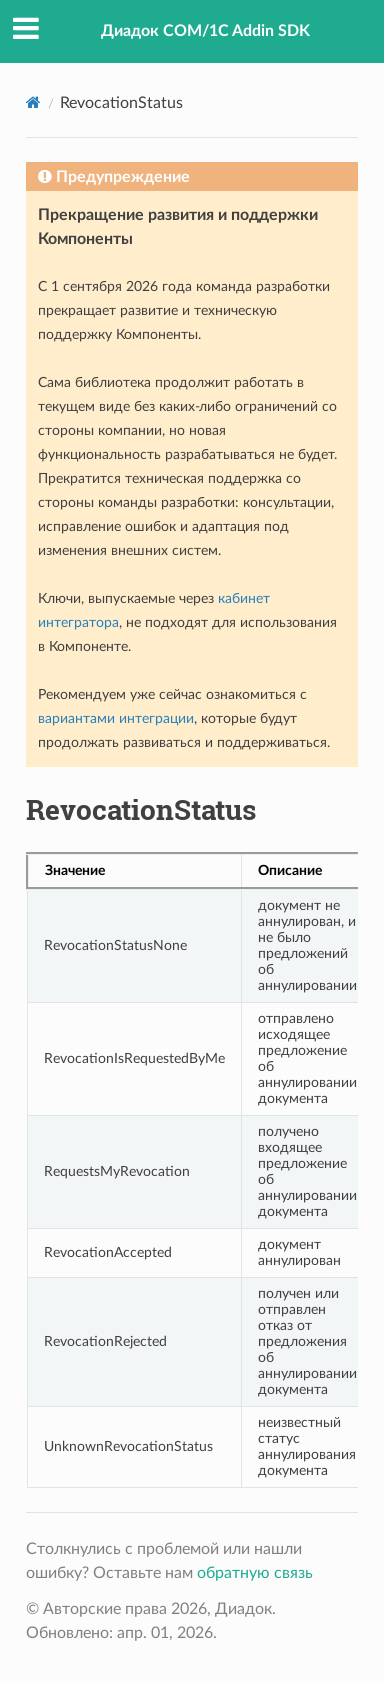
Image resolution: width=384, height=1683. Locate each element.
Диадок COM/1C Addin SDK (205, 31)
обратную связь (255, 1573)
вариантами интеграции (116, 718)
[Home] (33, 102)
